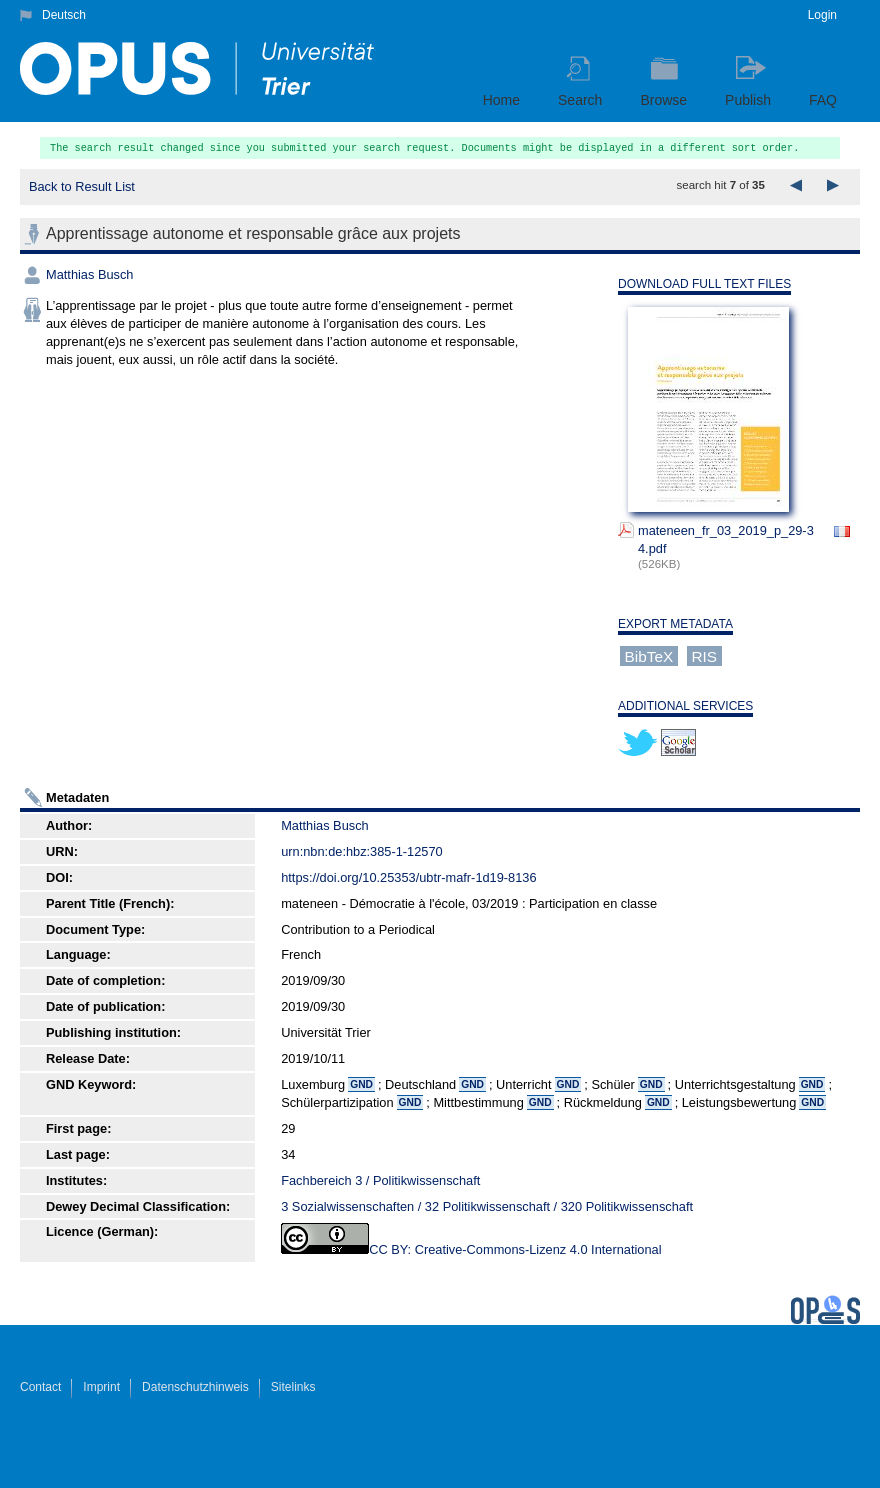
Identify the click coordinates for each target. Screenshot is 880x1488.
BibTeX (649, 655)
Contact (40, 1387)
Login (822, 15)
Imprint (101, 1387)
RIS (704, 655)
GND (361, 1084)
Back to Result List (82, 186)
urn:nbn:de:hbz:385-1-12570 (362, 851)
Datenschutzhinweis (195, 1387)
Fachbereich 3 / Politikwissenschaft (380, 1180)
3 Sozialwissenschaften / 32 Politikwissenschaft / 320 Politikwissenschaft (487, 1206)
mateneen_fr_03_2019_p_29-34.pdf (726, 539)
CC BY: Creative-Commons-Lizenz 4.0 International (515, 1249)
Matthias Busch (90, 274)
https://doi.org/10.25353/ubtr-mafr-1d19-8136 (408, 877)
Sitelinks (293, 1387)
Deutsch (64, 15)
